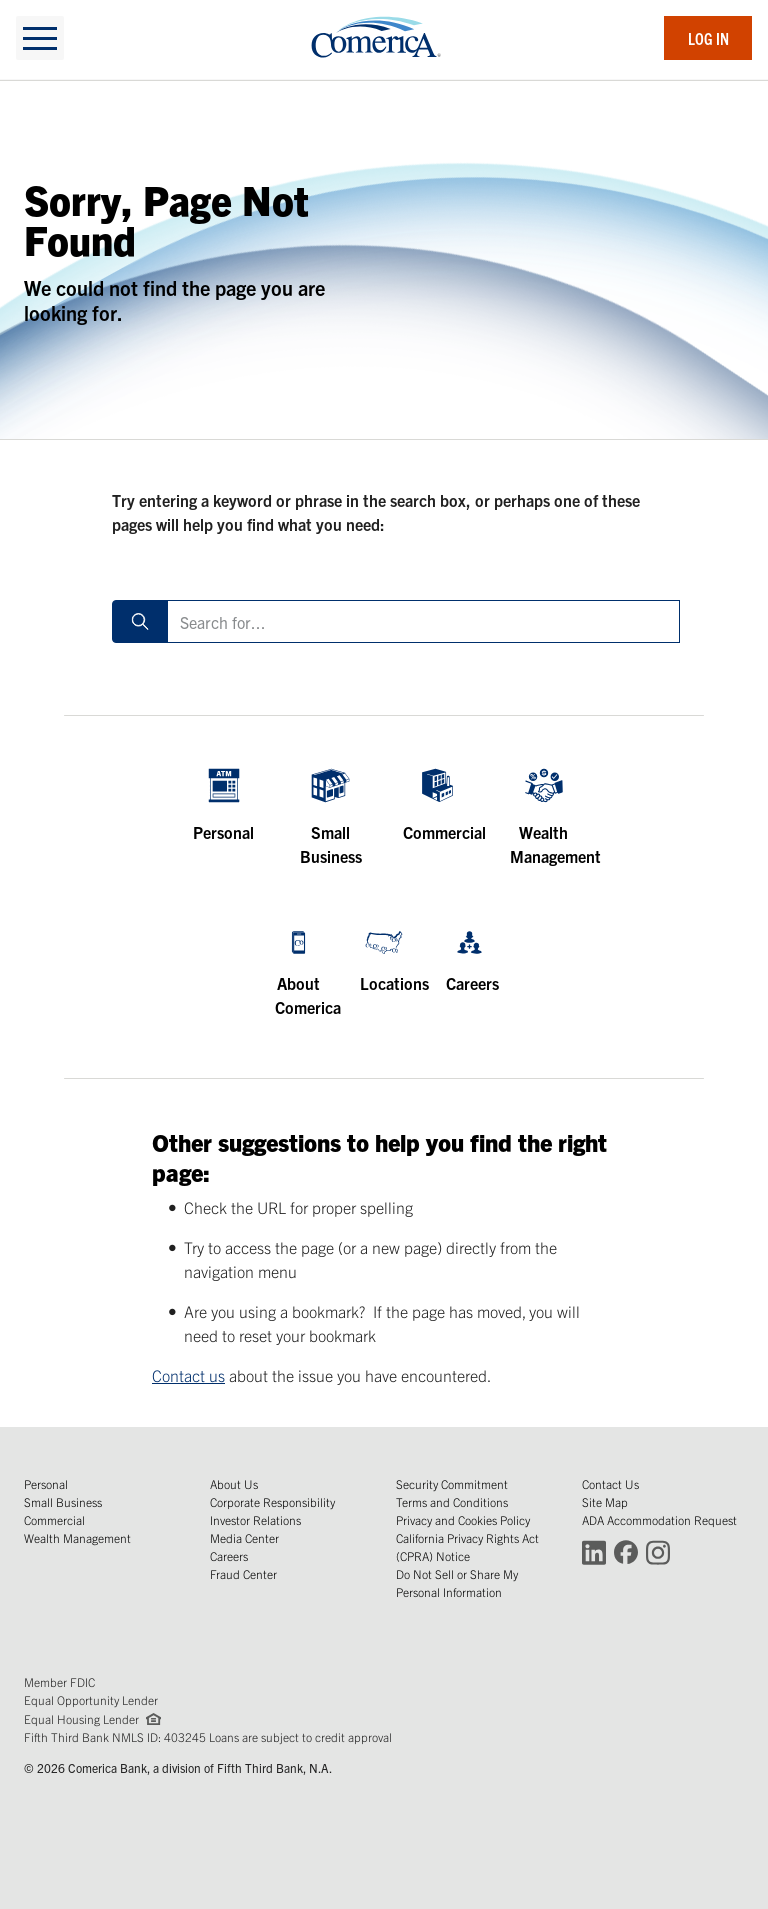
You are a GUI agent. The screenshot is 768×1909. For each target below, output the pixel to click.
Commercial (54, 1519)
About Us (234, 1483)
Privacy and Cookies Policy (463, 1519)
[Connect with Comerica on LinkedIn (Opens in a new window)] (594, 1551)
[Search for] (423, 621)
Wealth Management (77, 1537)
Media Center (244, 1537)
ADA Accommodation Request (659, 1519)
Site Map (605, 1501)
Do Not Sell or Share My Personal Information (457, 1582)
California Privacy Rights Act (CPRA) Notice (467, 1546)
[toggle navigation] (40, 38)
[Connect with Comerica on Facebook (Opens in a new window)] (626, 1551)
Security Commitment (452, 1483)
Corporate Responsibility (272, 1501)
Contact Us (610, 1483)
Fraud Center (243, 1573)
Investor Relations (255, 1519)
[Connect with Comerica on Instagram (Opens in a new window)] (658, 1551)
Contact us (188, 1375)
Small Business (63, 1501)
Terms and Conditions (452, 1501)
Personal (46, 1483)
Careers (229, 1555)
